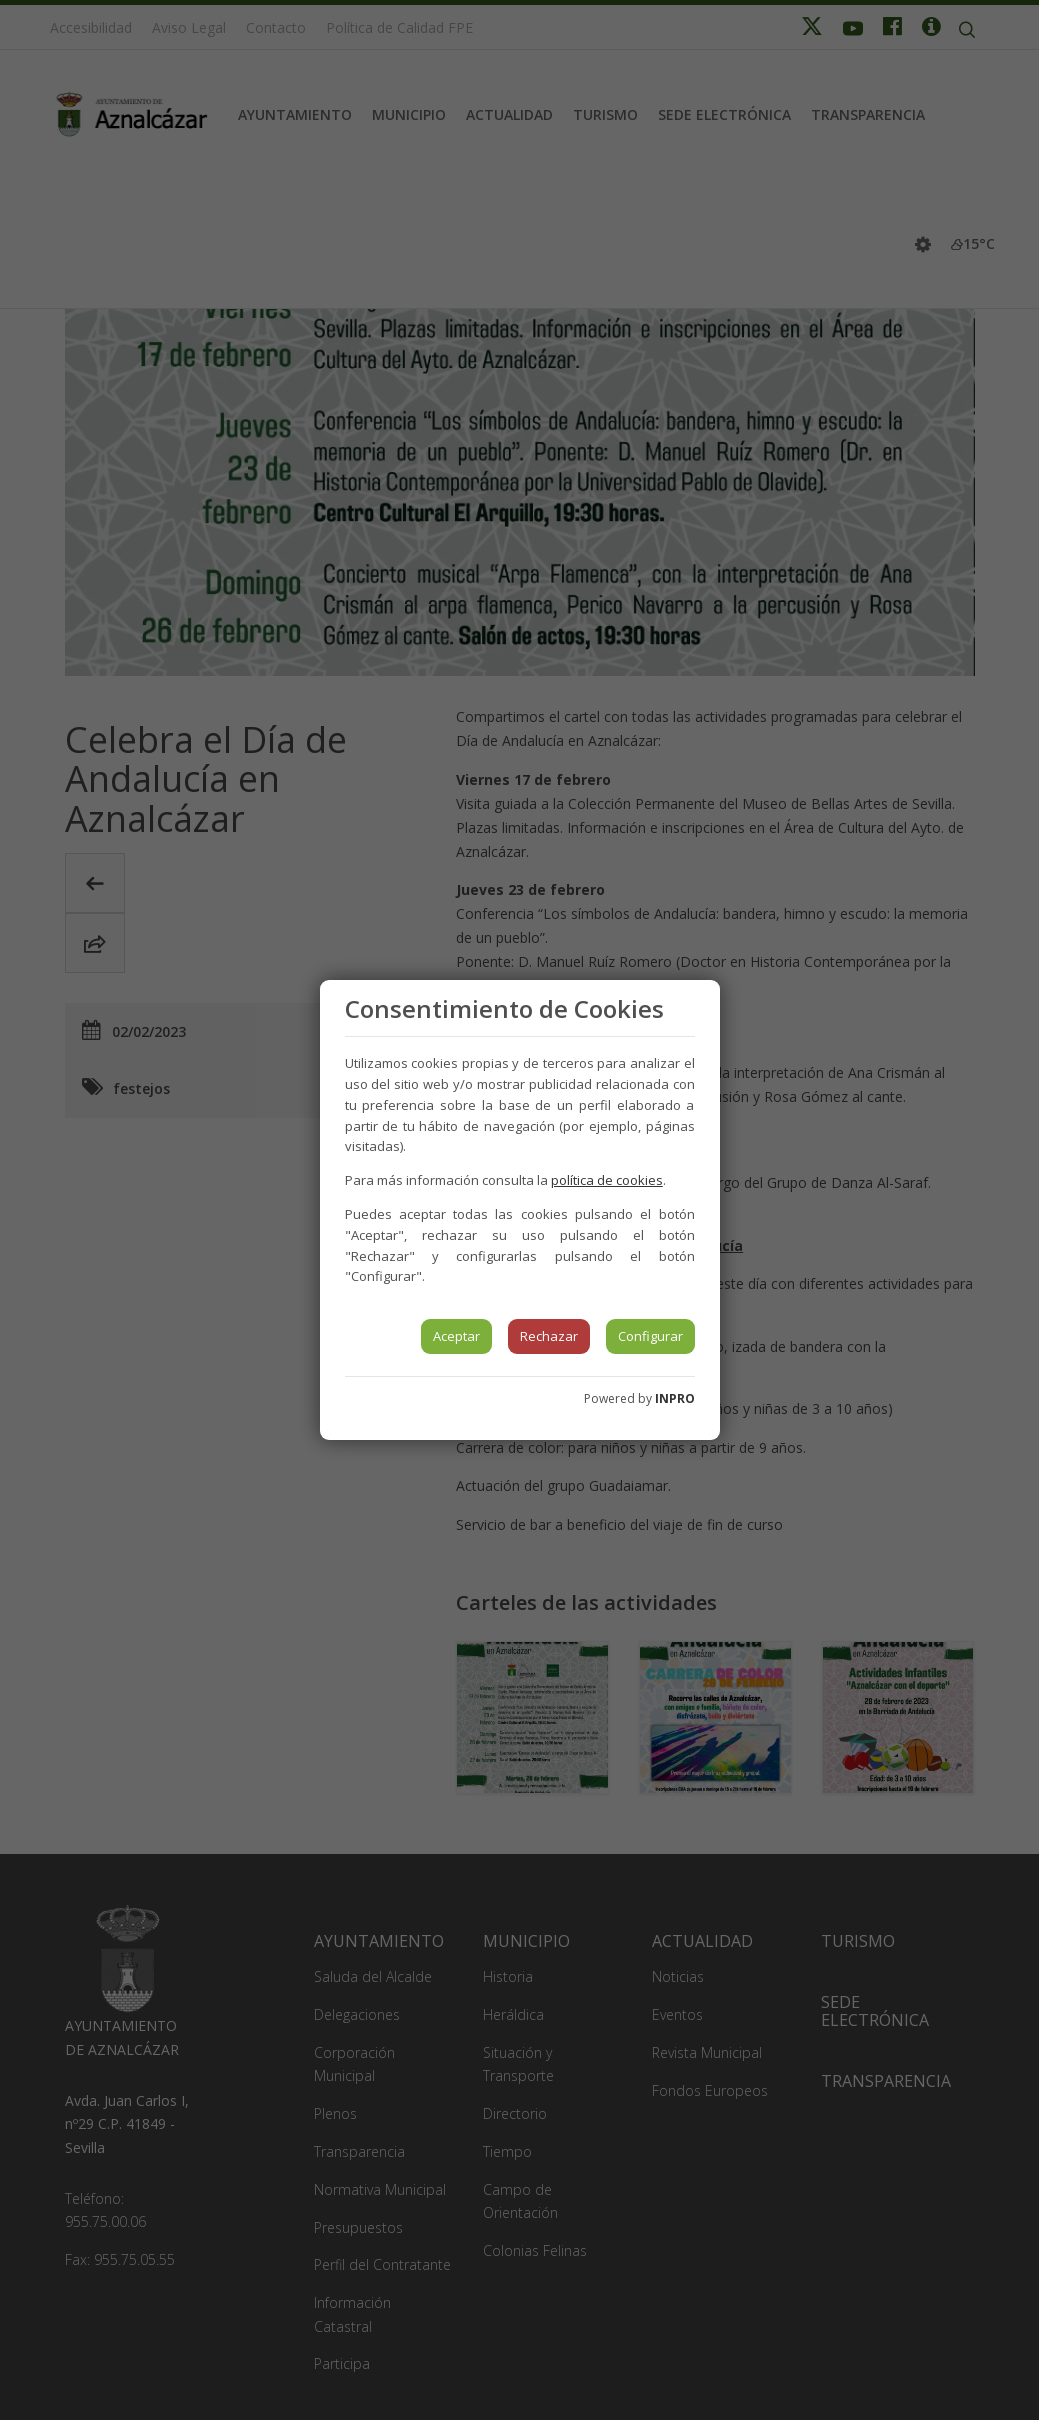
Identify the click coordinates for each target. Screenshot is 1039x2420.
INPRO (675, 1398)
